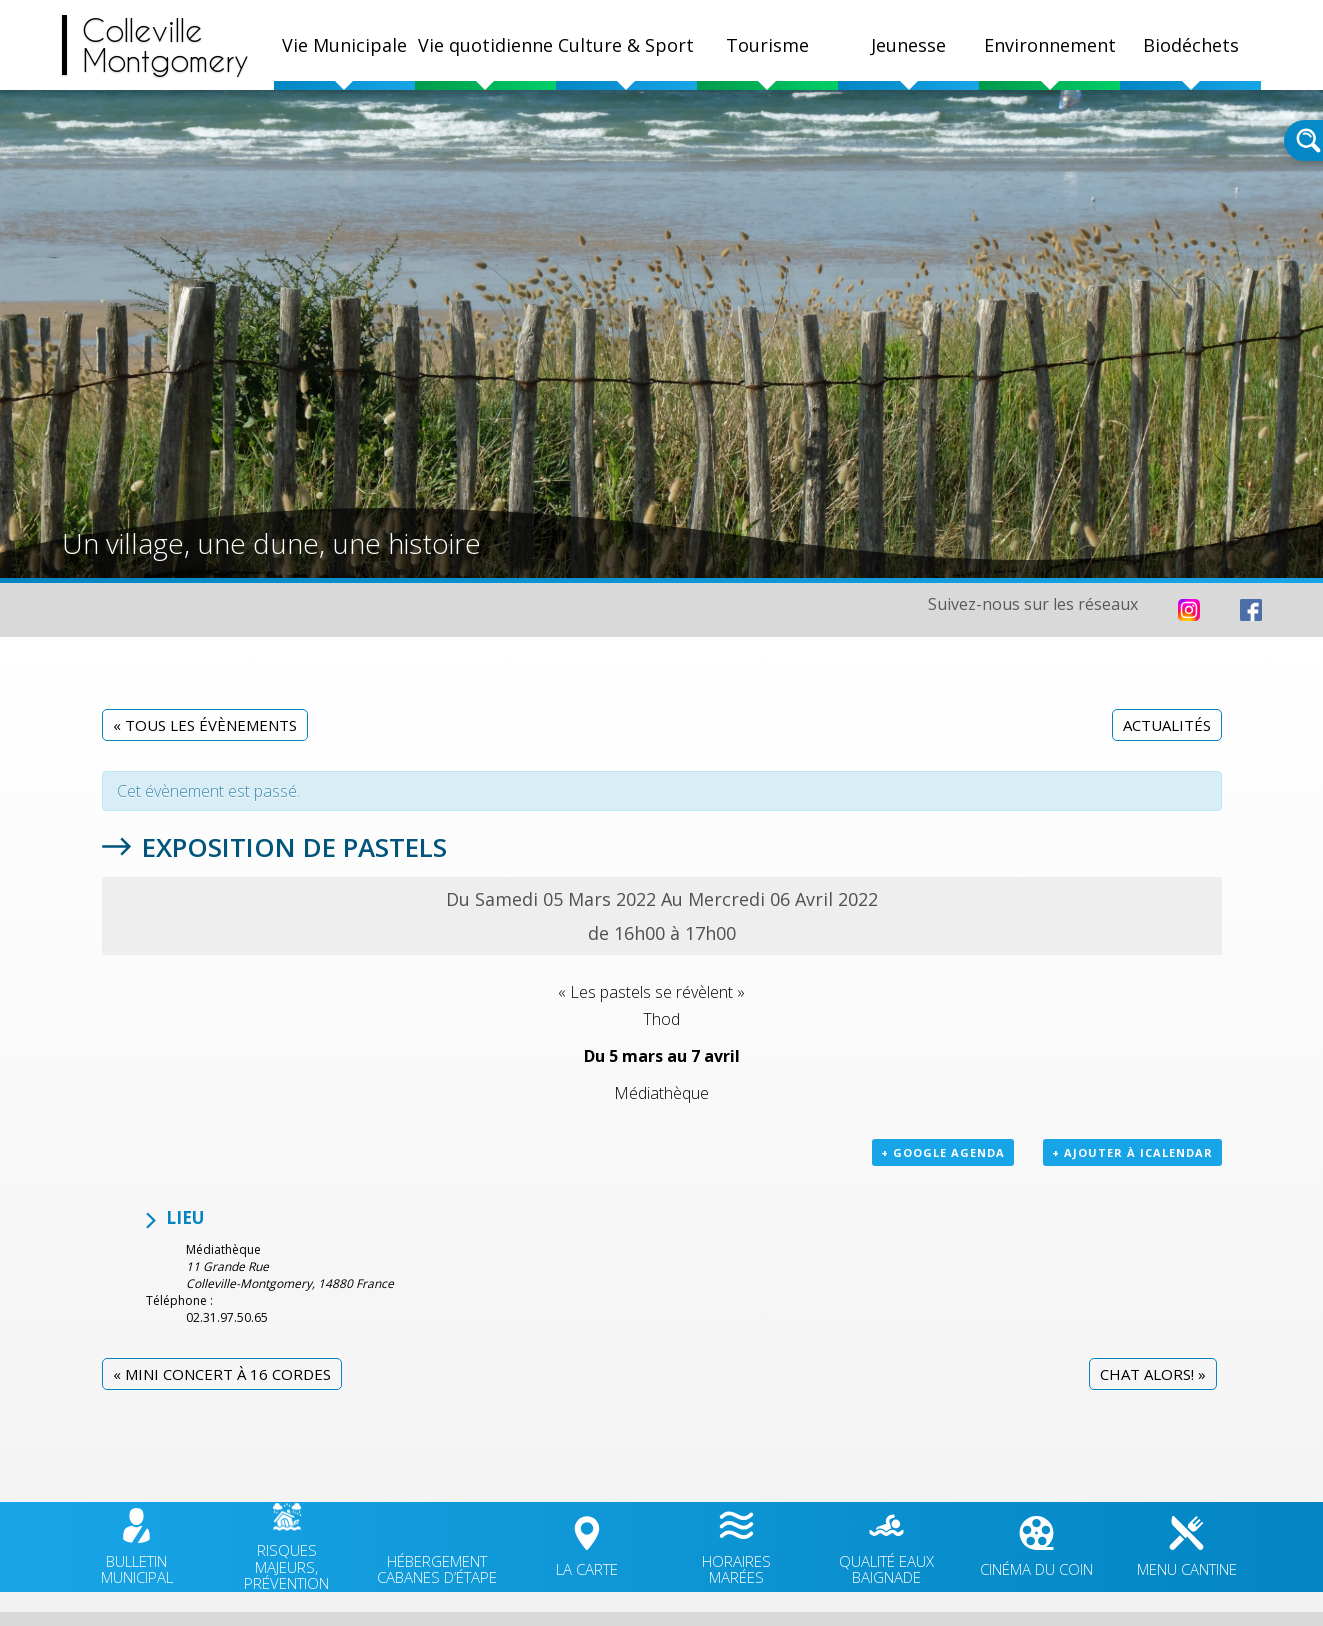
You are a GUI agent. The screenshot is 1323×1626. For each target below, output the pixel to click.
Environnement (1050, 45)
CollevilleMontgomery (165, 45)
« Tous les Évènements (205, 725)
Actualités (1167, 725)
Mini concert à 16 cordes (222, 1374)
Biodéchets (1191, 45)
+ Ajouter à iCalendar (1132, 1152)
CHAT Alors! (1153, 1374)
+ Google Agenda (943, 1152)
